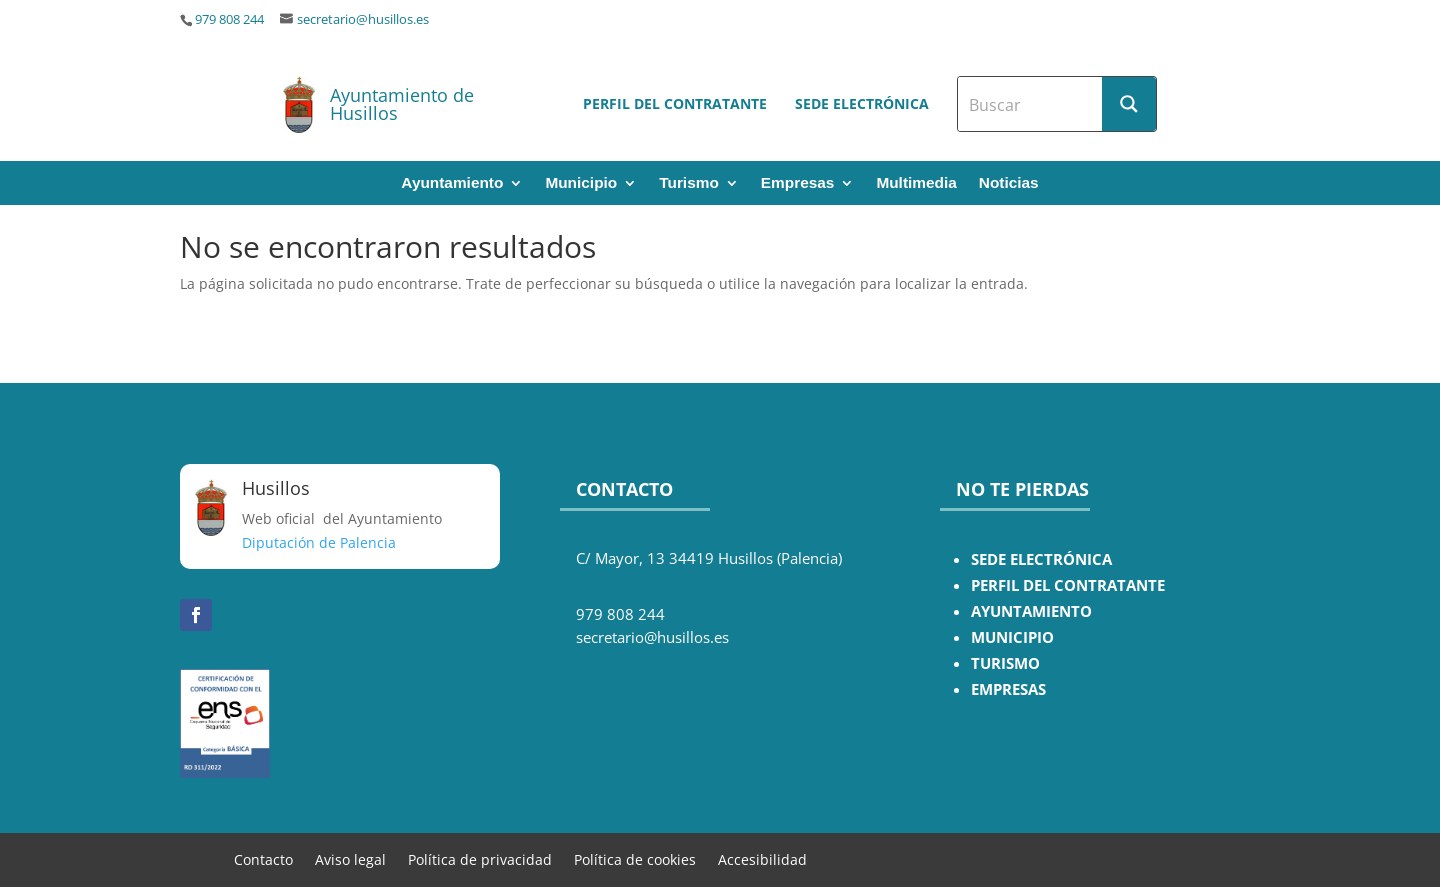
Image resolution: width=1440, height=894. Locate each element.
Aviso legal (350, 858)
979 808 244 (229, 19)
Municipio (581, 183)
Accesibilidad (762, 858)
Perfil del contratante (675, 103)
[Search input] (1031, 104)
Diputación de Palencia (319, 542)
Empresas (798, 183)
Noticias (1009, 183)
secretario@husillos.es (363, 19)
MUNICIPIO (1012, 637)
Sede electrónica (862, 103)
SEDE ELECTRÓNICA (1041, 559)
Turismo (689, 183)
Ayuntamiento (452, 183)
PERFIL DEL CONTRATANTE (1068, 585)
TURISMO (1005, 663)
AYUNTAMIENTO (1031, 611)
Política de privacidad (480, 858)
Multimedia (916, 183)
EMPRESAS (1008, 689)
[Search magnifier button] (1129, 104)
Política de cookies (635, 858)
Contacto (263, 858)
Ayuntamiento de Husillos (402, 104)
